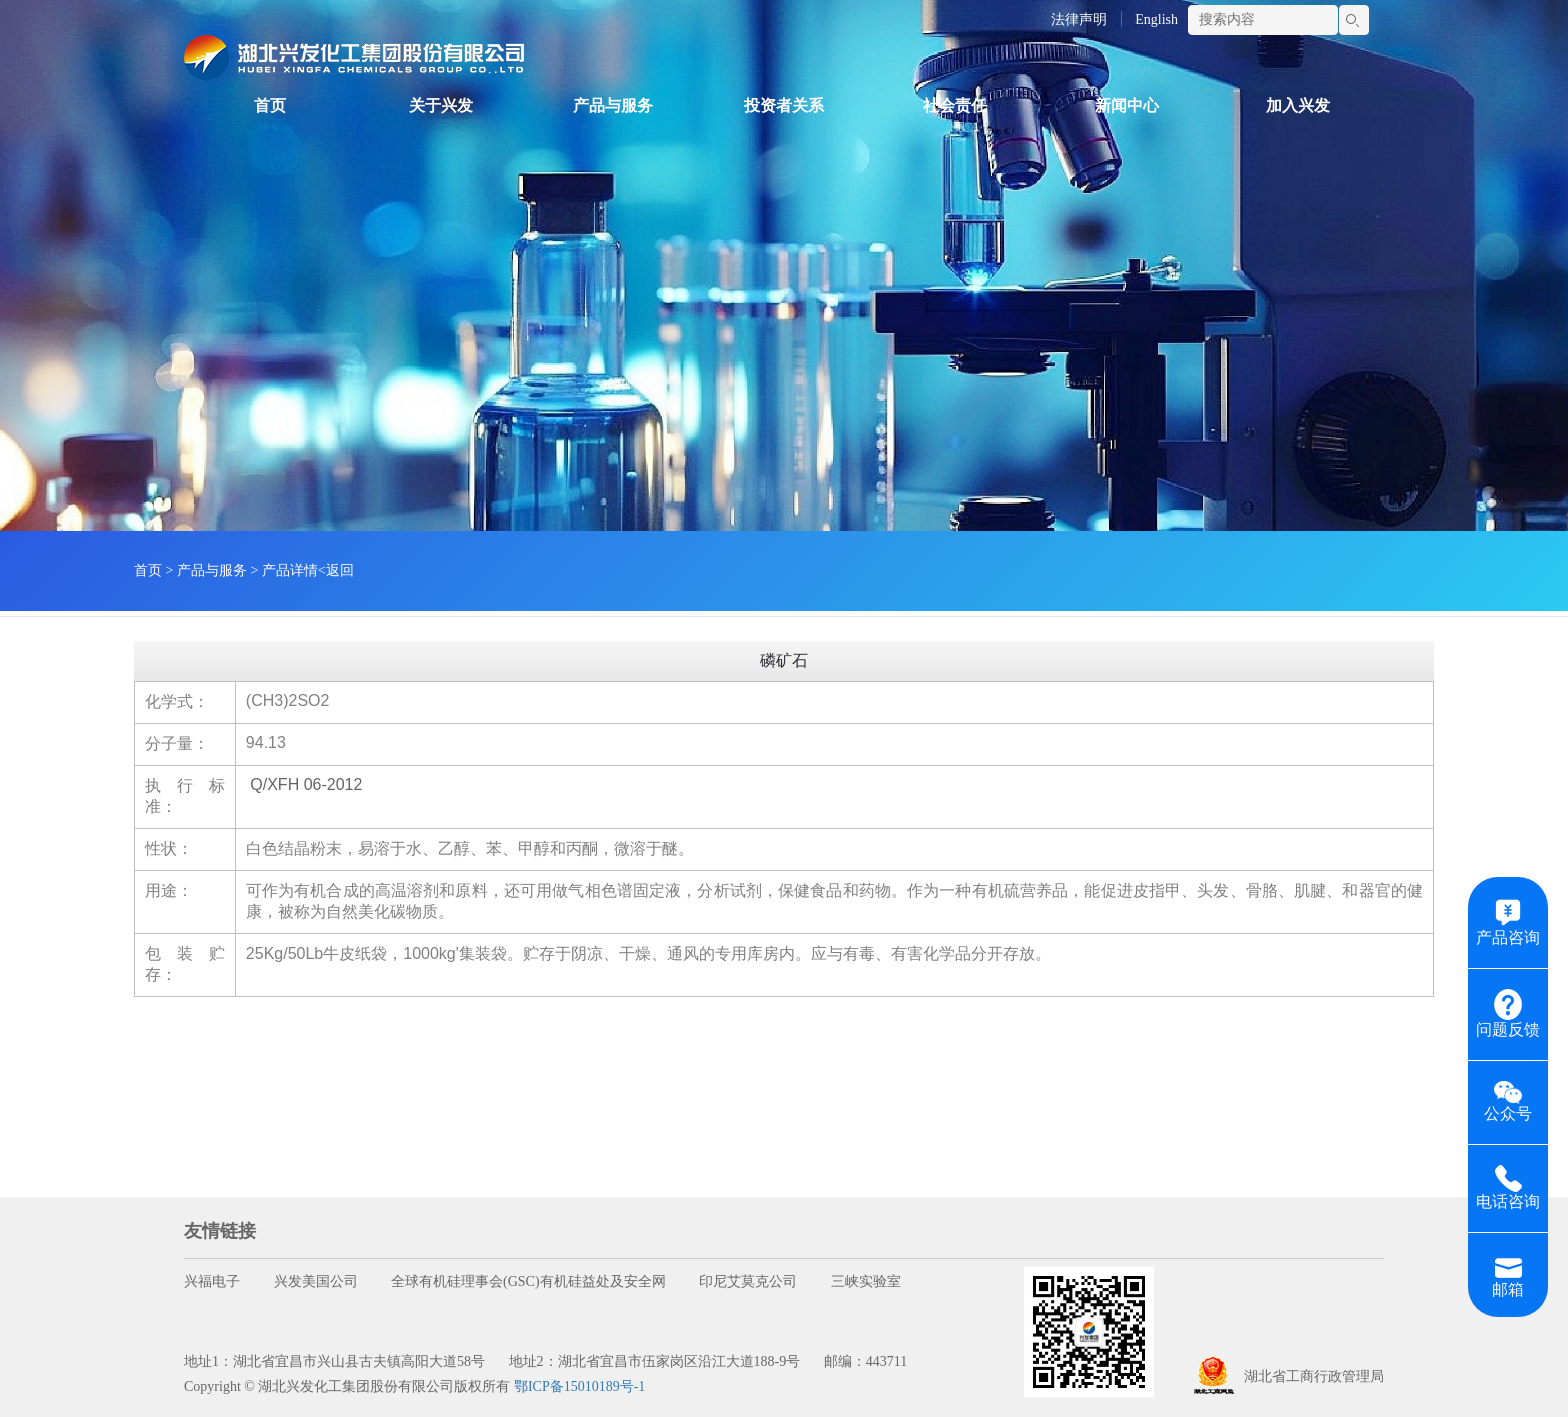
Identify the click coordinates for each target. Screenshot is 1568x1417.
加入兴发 (1298, 105)
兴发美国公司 (316, 1281)
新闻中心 (1127, 105)
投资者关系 (784, 105)
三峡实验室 (866, 1281)
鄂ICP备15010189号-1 (579, 1386)
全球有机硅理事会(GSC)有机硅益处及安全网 (528, 1281)
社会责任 (955, 105)
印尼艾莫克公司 (748, 1281)
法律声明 (1079, 19)
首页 (270, 105)
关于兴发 (441, 105)
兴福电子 (212, 1281)
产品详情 (290, 570)
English (1156, 19)
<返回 (336, 570)
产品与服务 (613, 105)
